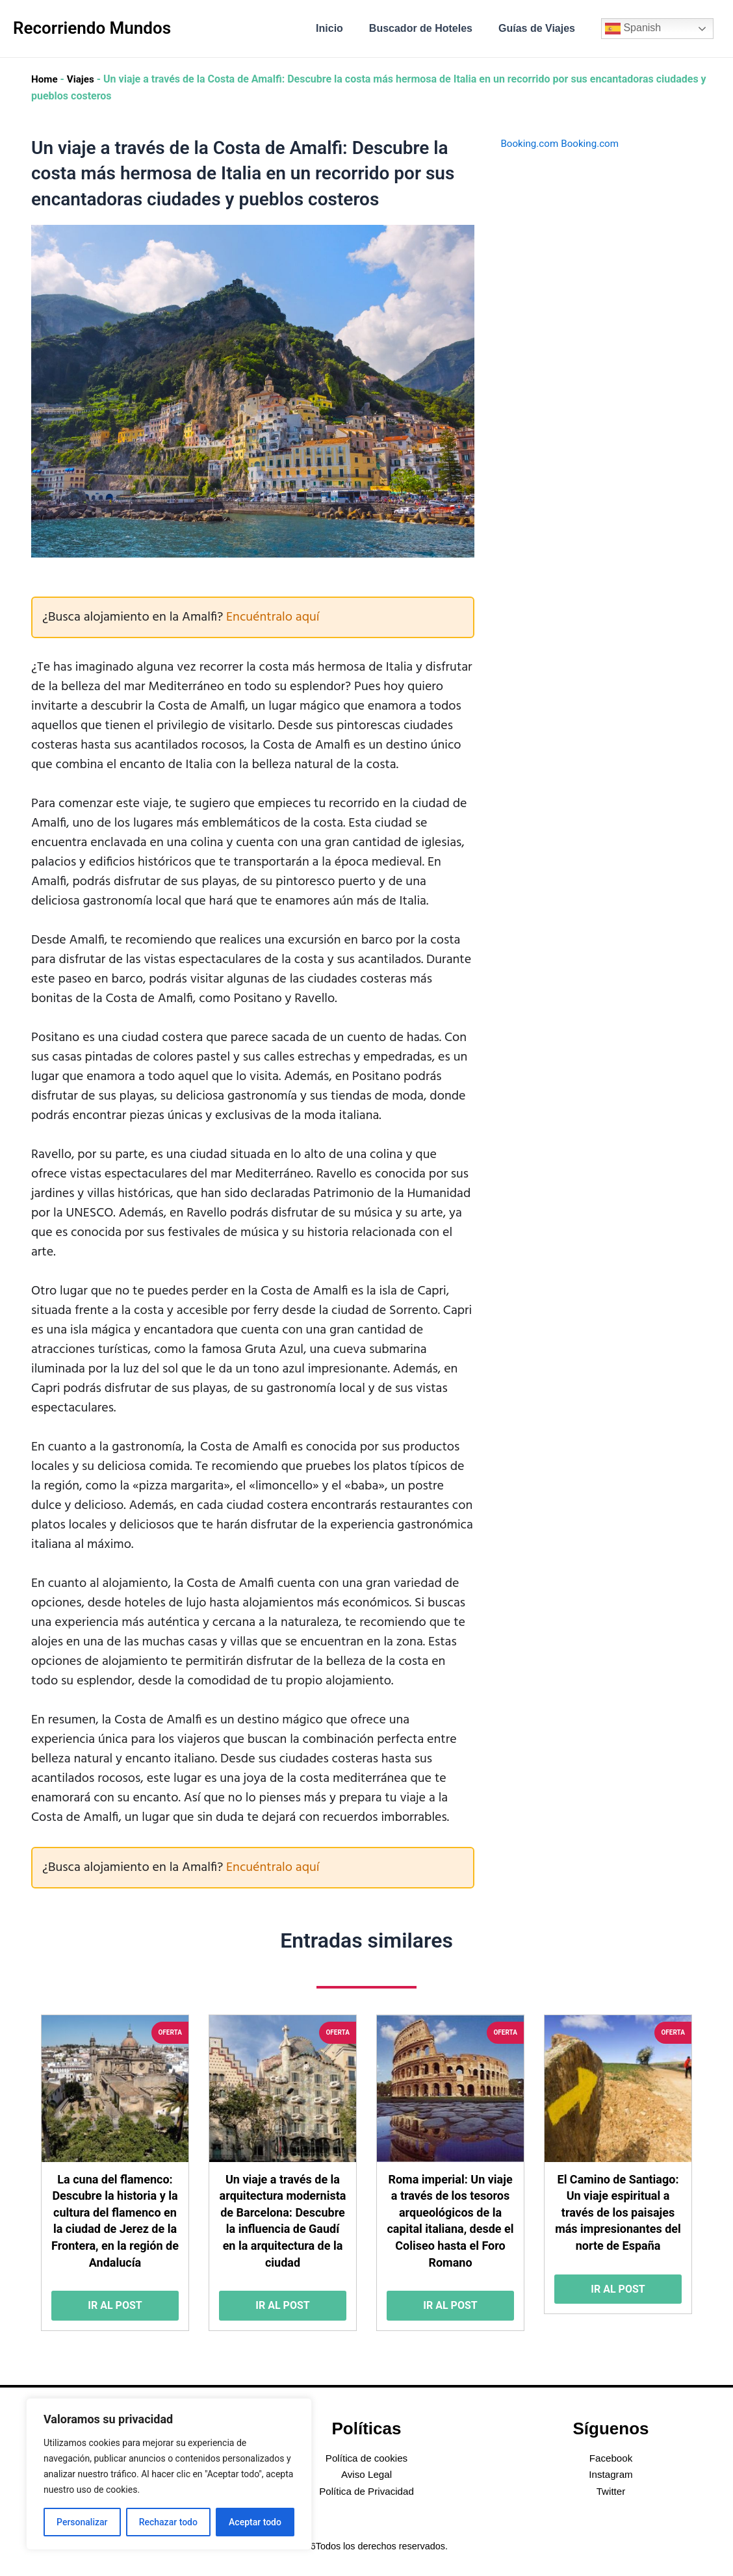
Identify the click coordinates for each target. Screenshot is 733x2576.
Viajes (82, 79)
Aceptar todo (255, 2522)
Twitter (610, 2491)
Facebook (611, 2458)
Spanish (633, 28)
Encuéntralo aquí (272, 617)
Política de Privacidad (366, 2491)
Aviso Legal (366, 2474)
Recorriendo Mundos (92, 28)
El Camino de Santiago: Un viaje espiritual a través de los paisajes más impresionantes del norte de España (618, 2214)
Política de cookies (366, 2458)
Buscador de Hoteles (428, 28)
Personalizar (82, 2522)
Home (45, 79)
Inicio (342, 28)
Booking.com (530, 143)
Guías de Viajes (539, 28)
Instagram (610, 2474)
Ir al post (115, 2309)
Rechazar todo (168, 2522)
